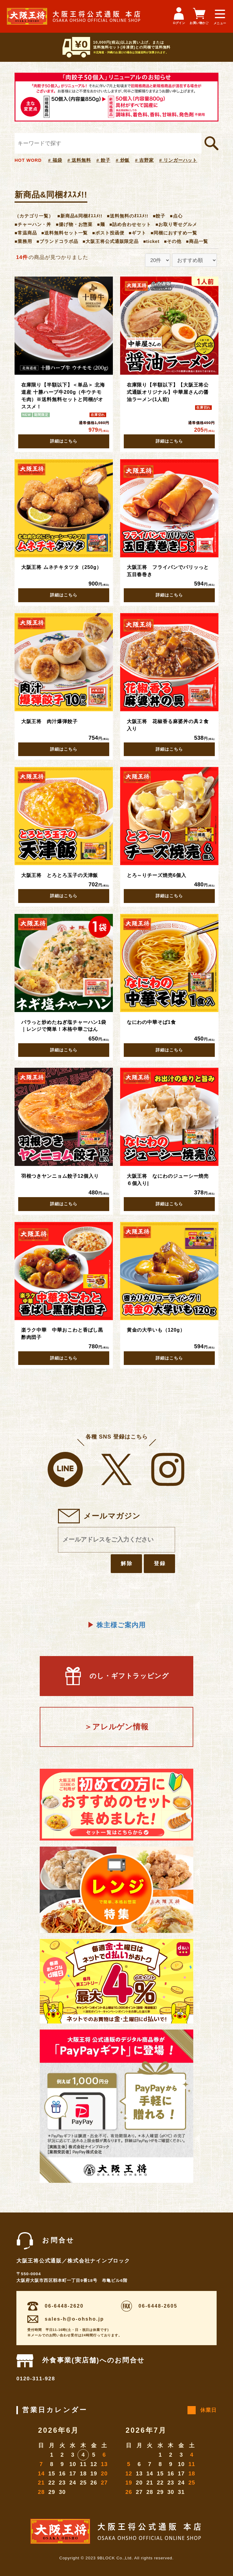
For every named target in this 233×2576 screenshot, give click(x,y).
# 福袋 (55, 160)
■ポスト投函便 (108, 233)
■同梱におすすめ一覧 (174, 233)
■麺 (101, 224)
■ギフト (137, 233)
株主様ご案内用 (116, 1625)
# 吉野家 (144, 160)
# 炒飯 (123, 160)
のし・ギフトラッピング (116, 1676)
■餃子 (159, 216)
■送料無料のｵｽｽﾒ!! (127, 216)
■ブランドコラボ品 (57, 241)
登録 (160, 1563)
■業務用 (23, 241)
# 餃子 (103, 160)
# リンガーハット (178, 160)
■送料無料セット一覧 (64, 233)
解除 (127, 1563)
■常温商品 (26, 233)
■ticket (151, 241)
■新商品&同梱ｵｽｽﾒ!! (79, 216)
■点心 (176, 216)
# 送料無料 (79, 160)
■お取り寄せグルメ (176, 224)
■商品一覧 (197, 241)
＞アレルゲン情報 (116, 1727)
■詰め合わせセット (130, 224)
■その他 (173, 241)
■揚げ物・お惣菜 (74, 224)
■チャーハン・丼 (33, 224)
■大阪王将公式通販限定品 (111, 241)
